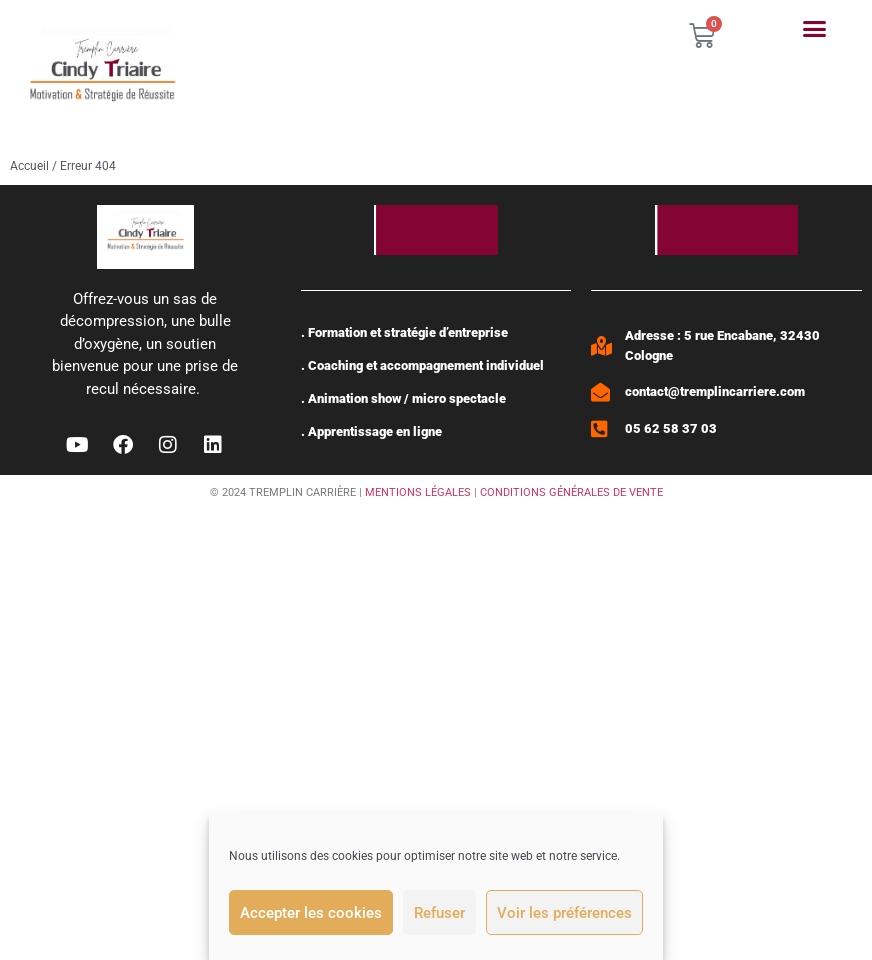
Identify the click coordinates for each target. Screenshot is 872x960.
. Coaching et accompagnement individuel (422, 365)
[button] (815, 29)
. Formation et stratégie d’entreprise (404, 332)
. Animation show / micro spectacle (403, 398)
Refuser (439, 913)
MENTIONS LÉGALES (418, 492)
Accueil (29, 166)
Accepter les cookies (311, 913)
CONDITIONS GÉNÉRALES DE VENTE (571, 492)
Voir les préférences (564, 913)
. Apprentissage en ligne (371, 431)
